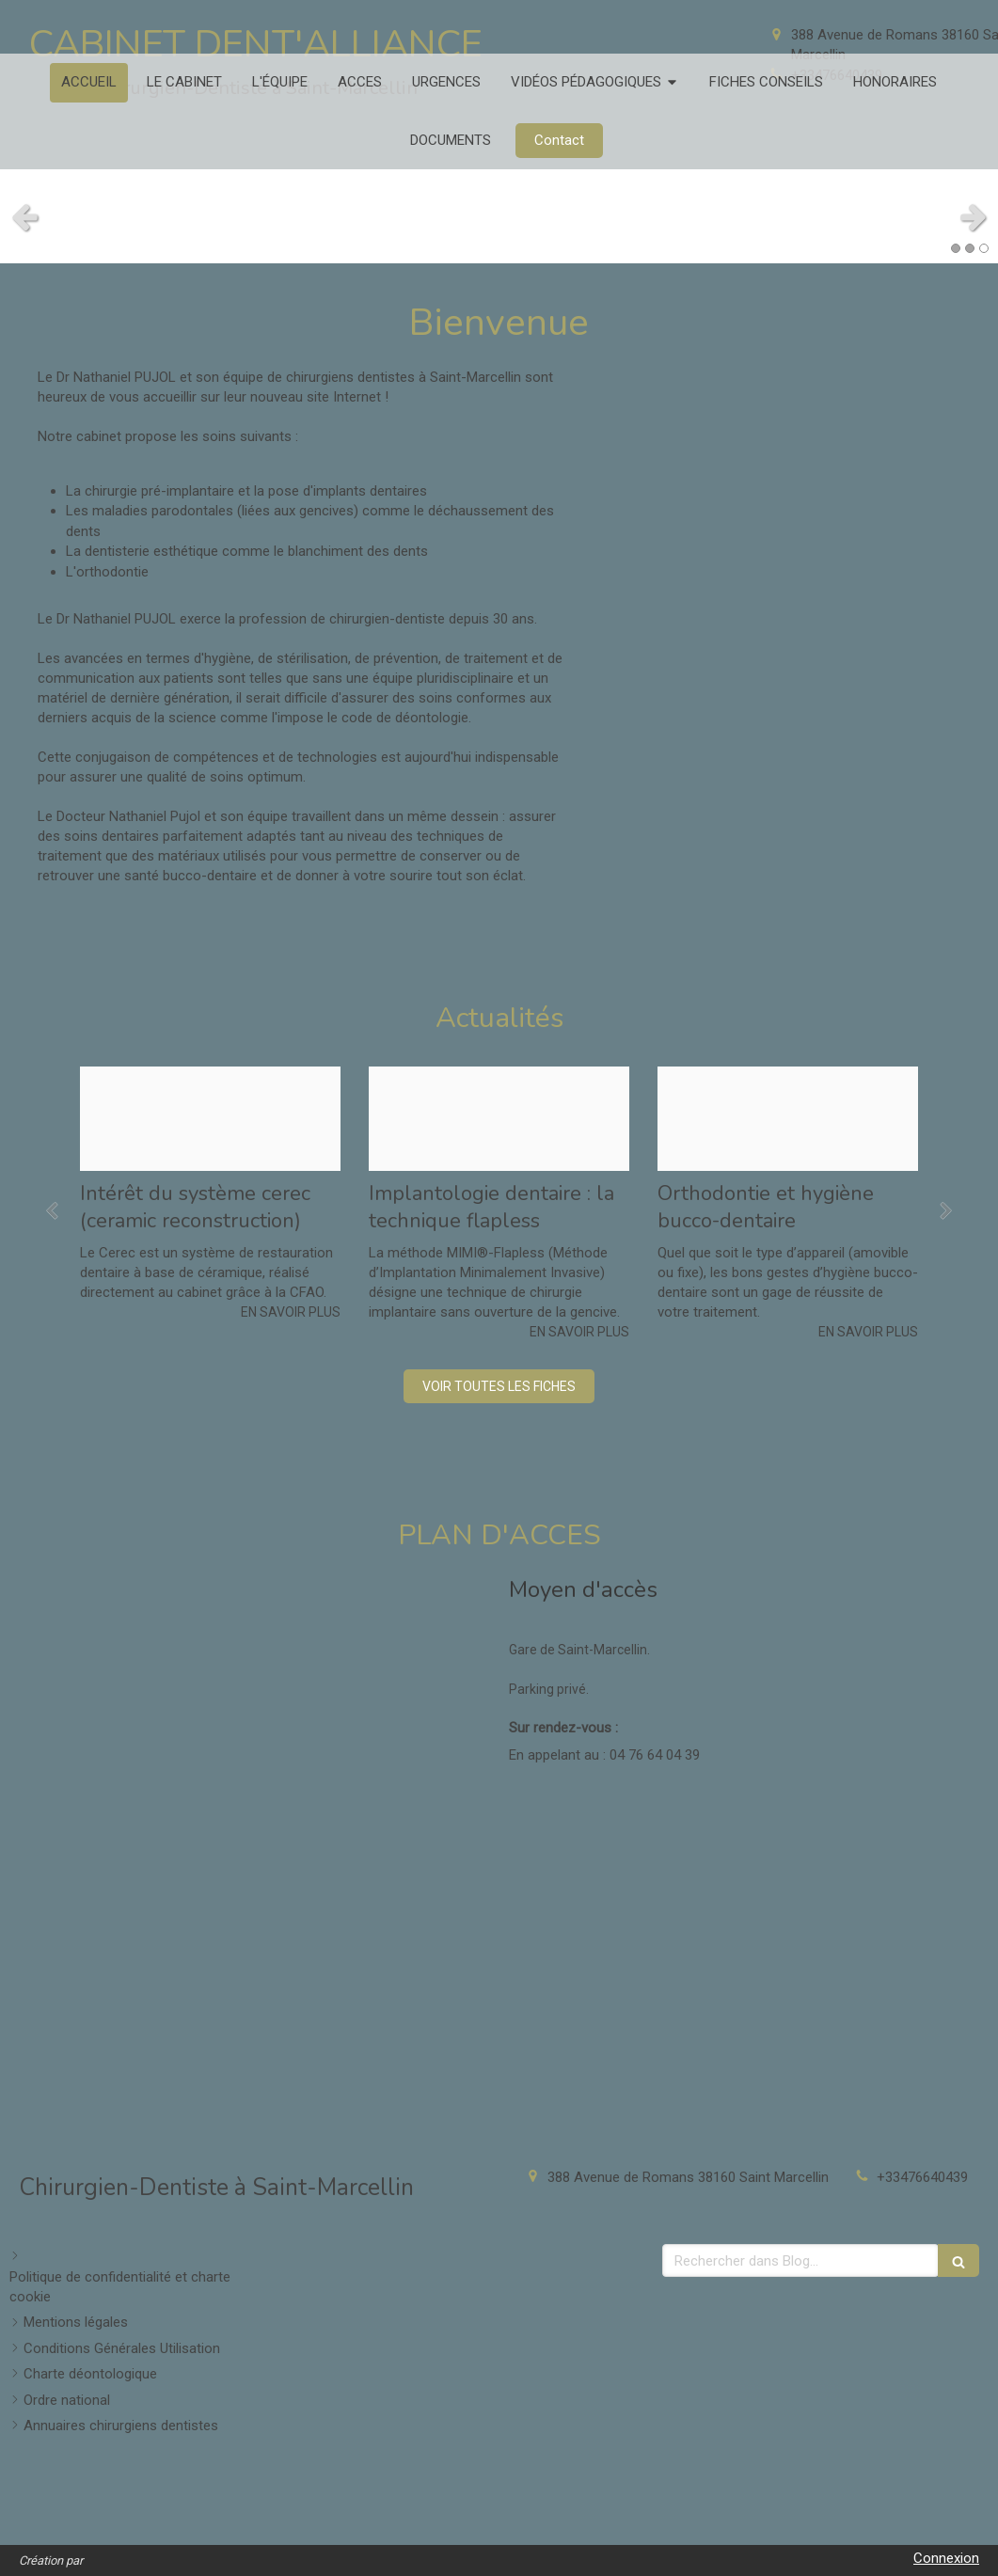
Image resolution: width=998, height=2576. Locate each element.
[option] (210, 1194)
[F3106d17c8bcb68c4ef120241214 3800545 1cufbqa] (210, 1119)
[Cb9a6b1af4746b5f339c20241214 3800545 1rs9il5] (787, 1119)
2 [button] (969, 248)
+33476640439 (922, 2177)
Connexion (946, 2558)
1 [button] (955, 248)
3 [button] (984, 248)
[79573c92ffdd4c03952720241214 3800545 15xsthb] (499, 1119)
